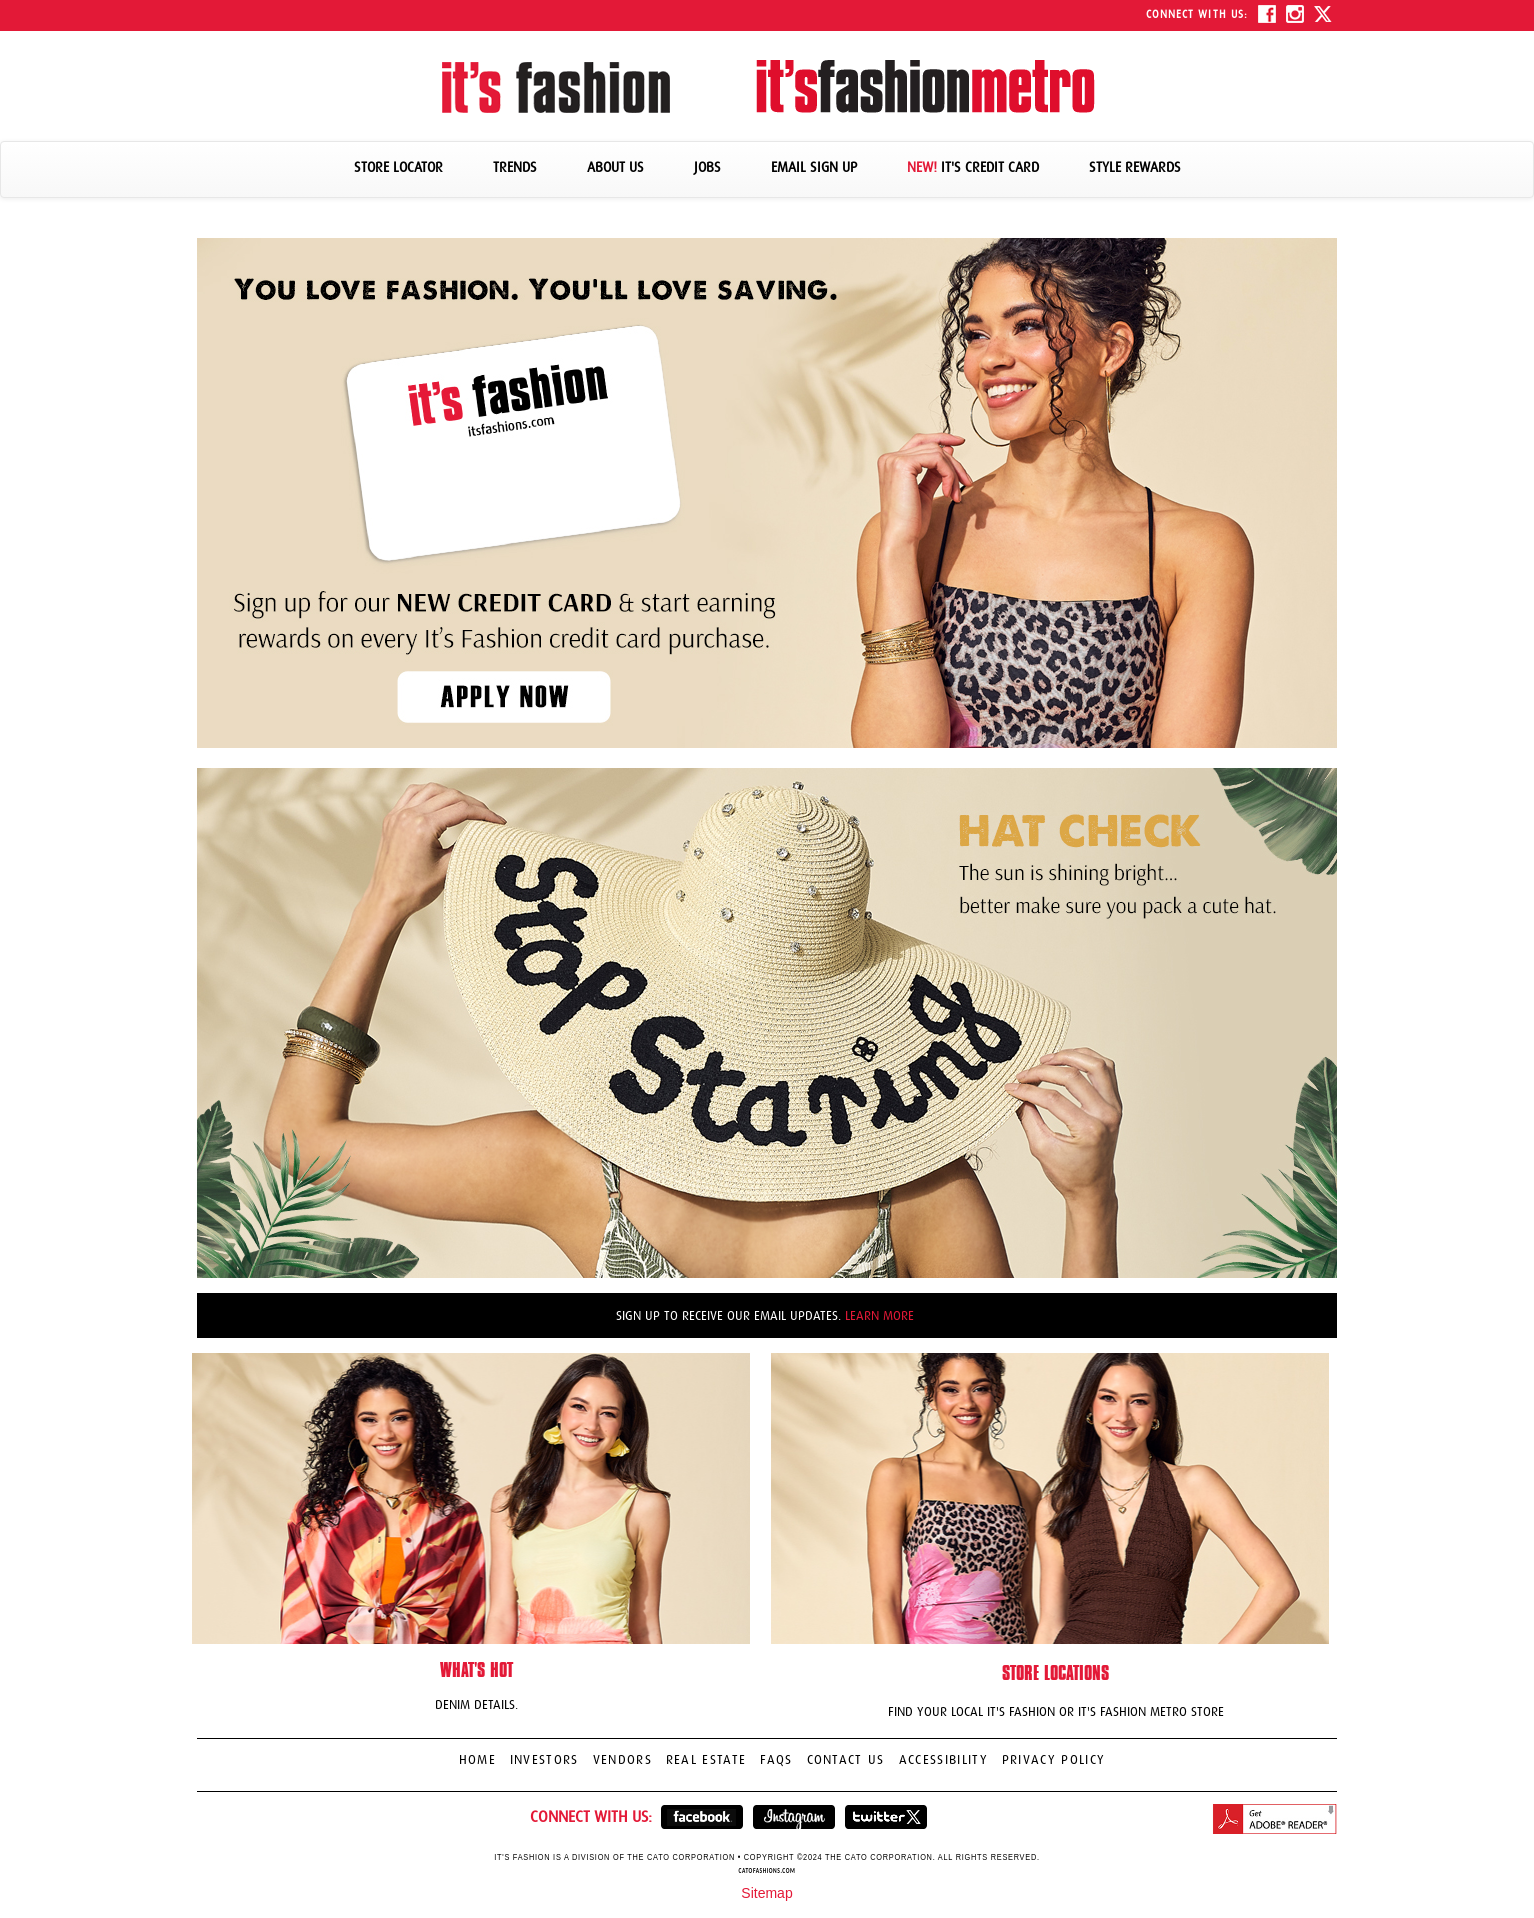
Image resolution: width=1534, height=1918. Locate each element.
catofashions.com (766, 1870)
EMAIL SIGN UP (814, 167)
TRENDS (515, 167)
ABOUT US (615, 167)
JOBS (707, 167)
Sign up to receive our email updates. (765, 1315)
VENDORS (622, 1759)
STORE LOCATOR (398, 167)
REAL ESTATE (706, 1759)
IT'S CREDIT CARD (973, 167)
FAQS (776, 1759)
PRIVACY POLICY (1054, 1759)
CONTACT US (846, 1759)
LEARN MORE (879, 1315)
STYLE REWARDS (1135, 167)
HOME (477, 1759)
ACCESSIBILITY (943, 1759)
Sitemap (766, 1893)
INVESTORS (544, 1759)
